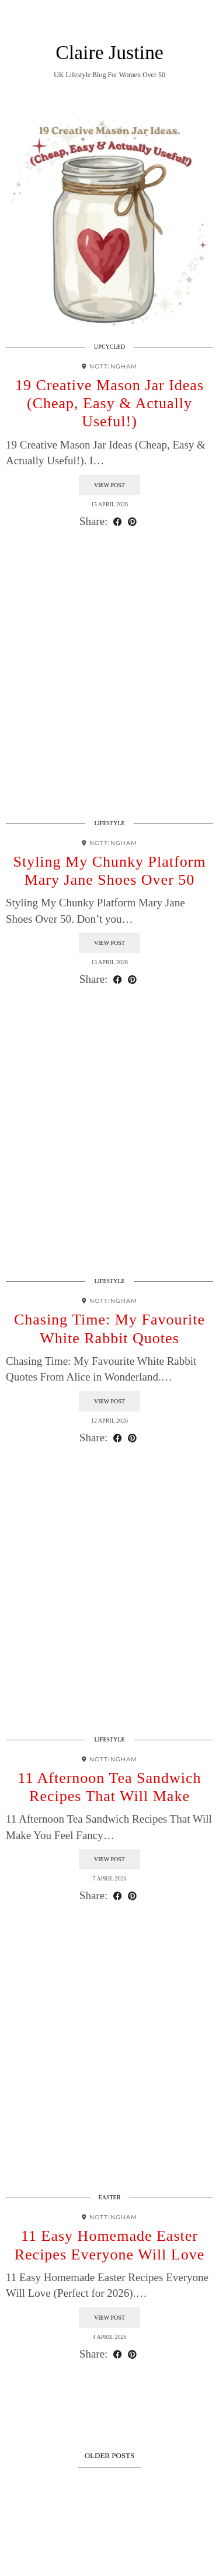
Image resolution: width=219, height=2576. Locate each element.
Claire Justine (109, 52)
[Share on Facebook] (117, 521)
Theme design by (109, 2563)
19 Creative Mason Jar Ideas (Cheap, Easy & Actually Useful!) (109, 403)
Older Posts (110, 2455)
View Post (109, 485)
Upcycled (109, 346)
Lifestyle (109, 823)
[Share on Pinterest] (132, 521)
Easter (110, 2197)
